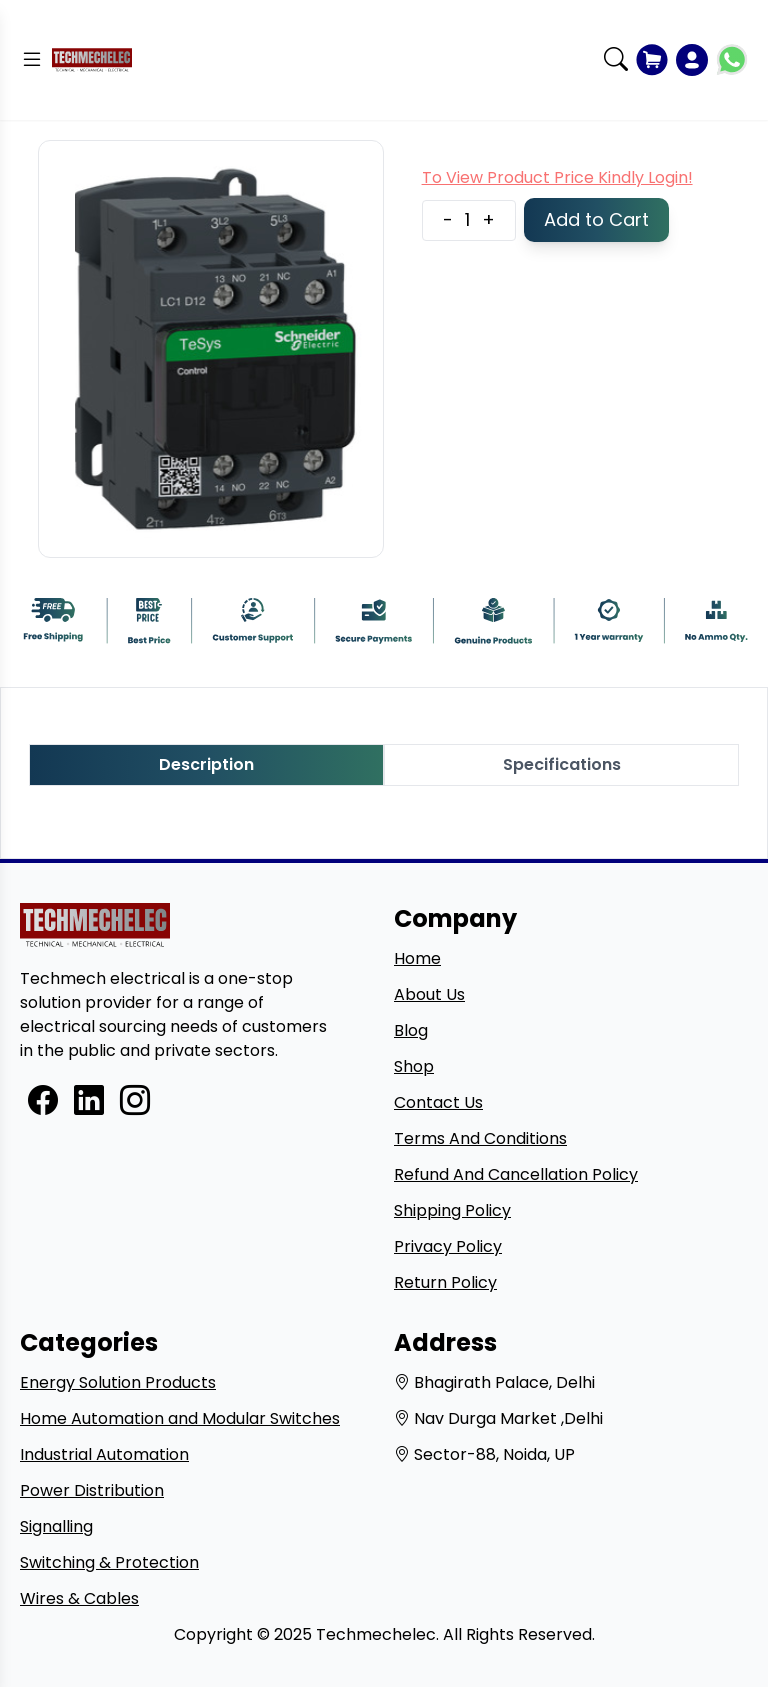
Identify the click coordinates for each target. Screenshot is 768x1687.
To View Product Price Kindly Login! (557, 177)
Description (206, 764)
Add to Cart (596, 219)
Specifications (562, 764)
